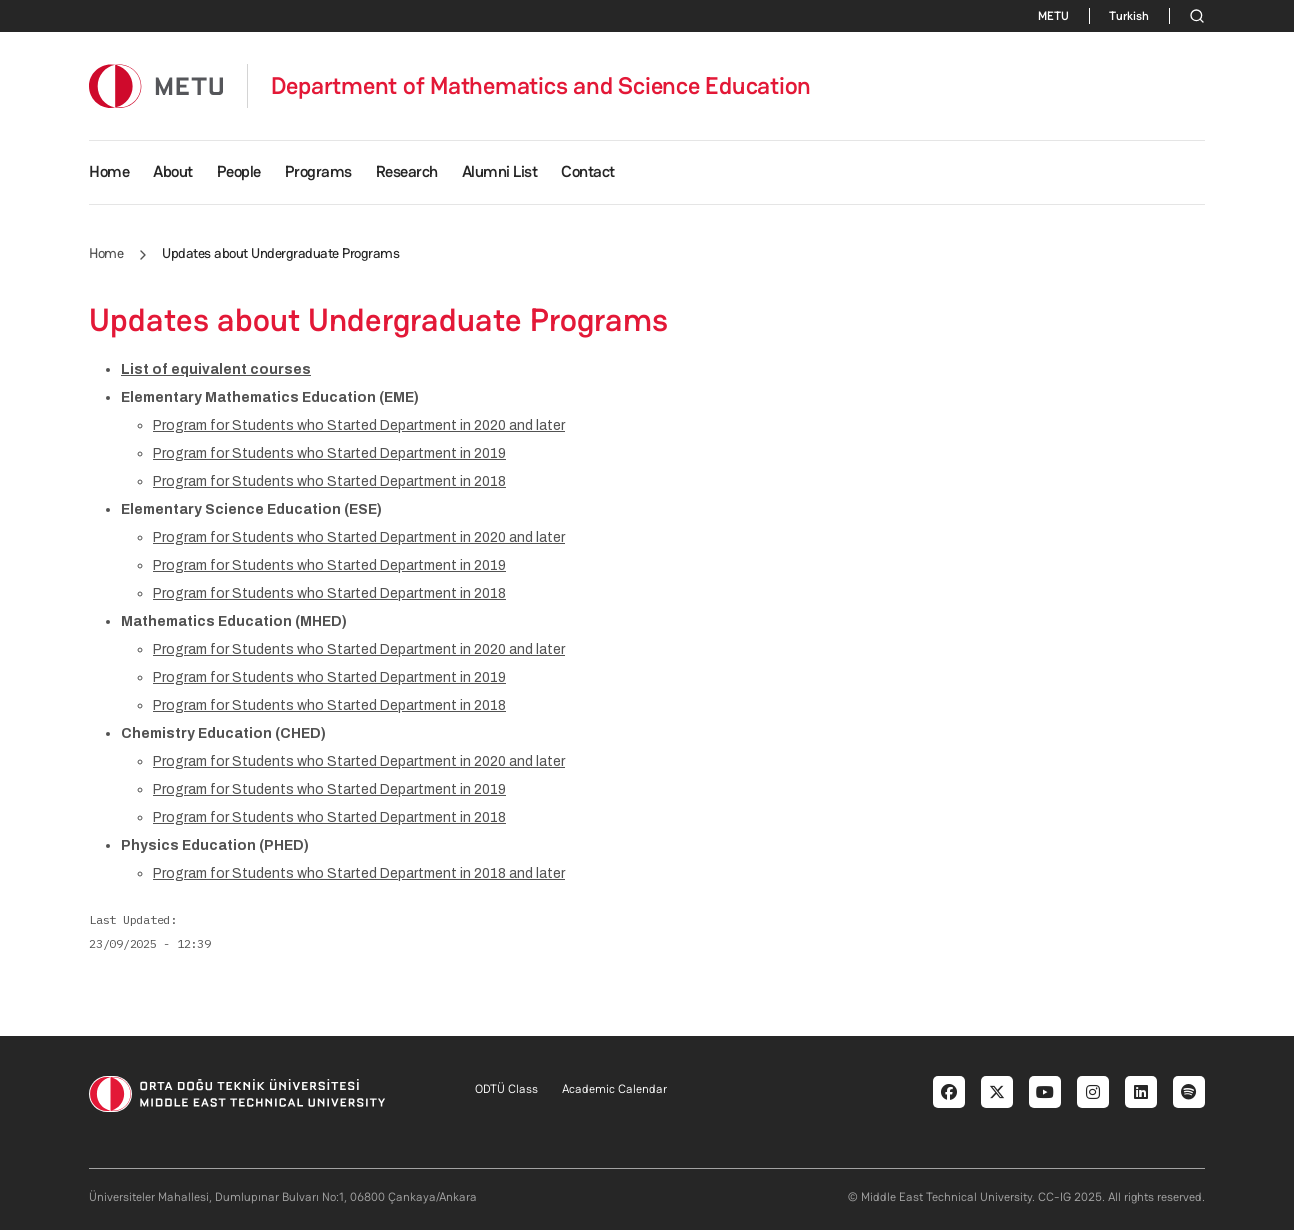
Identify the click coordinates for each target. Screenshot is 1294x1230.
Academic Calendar (614, 1089)
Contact (588, 171)
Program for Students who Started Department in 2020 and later (359, 425)
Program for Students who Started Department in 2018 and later (359, 873)
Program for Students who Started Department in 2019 (329, 453)
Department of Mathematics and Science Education (541, 86)
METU (1053, 16)
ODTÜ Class (506, 1089)
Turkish (1129, 16)
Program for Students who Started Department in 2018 (329, 481)
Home (109, 171)
